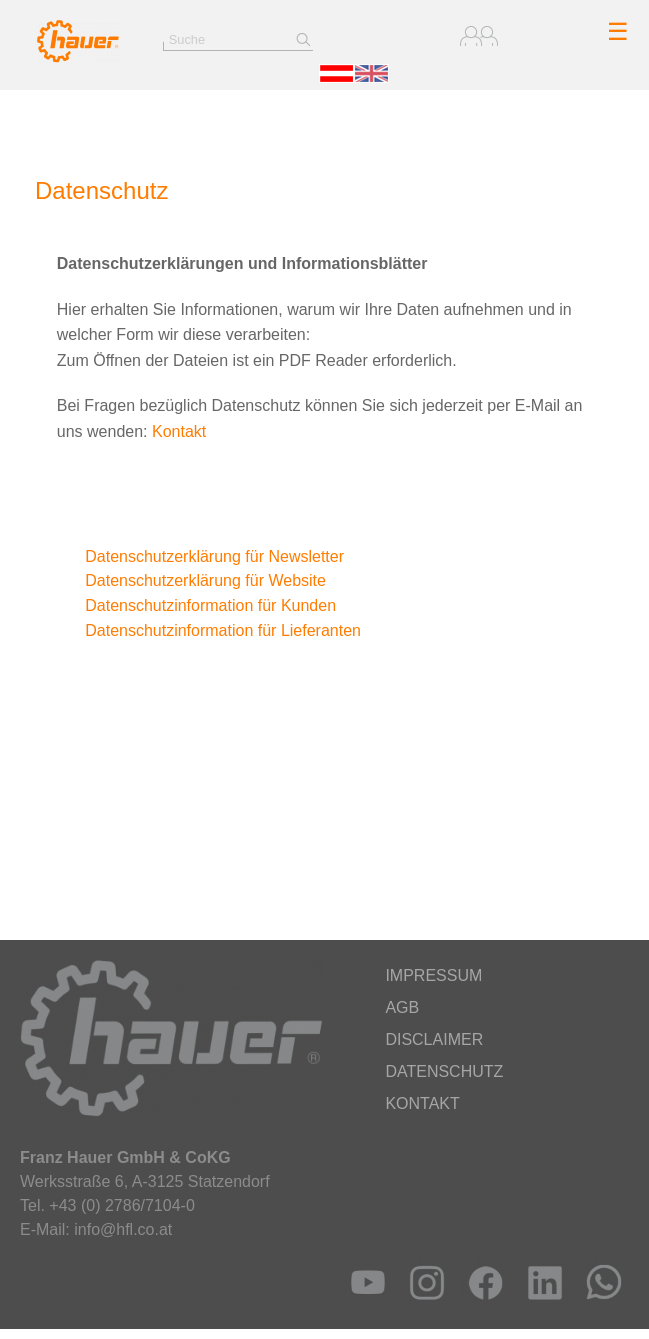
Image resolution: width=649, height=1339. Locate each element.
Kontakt (179, 431)
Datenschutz (444, 1071)
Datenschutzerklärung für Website (191, 580)
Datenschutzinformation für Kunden (196, 605)
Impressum (433, 975)
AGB (402, 1007)
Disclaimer (434, 1039)
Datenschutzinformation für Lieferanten (209, 630)
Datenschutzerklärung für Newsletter (200, 556)
